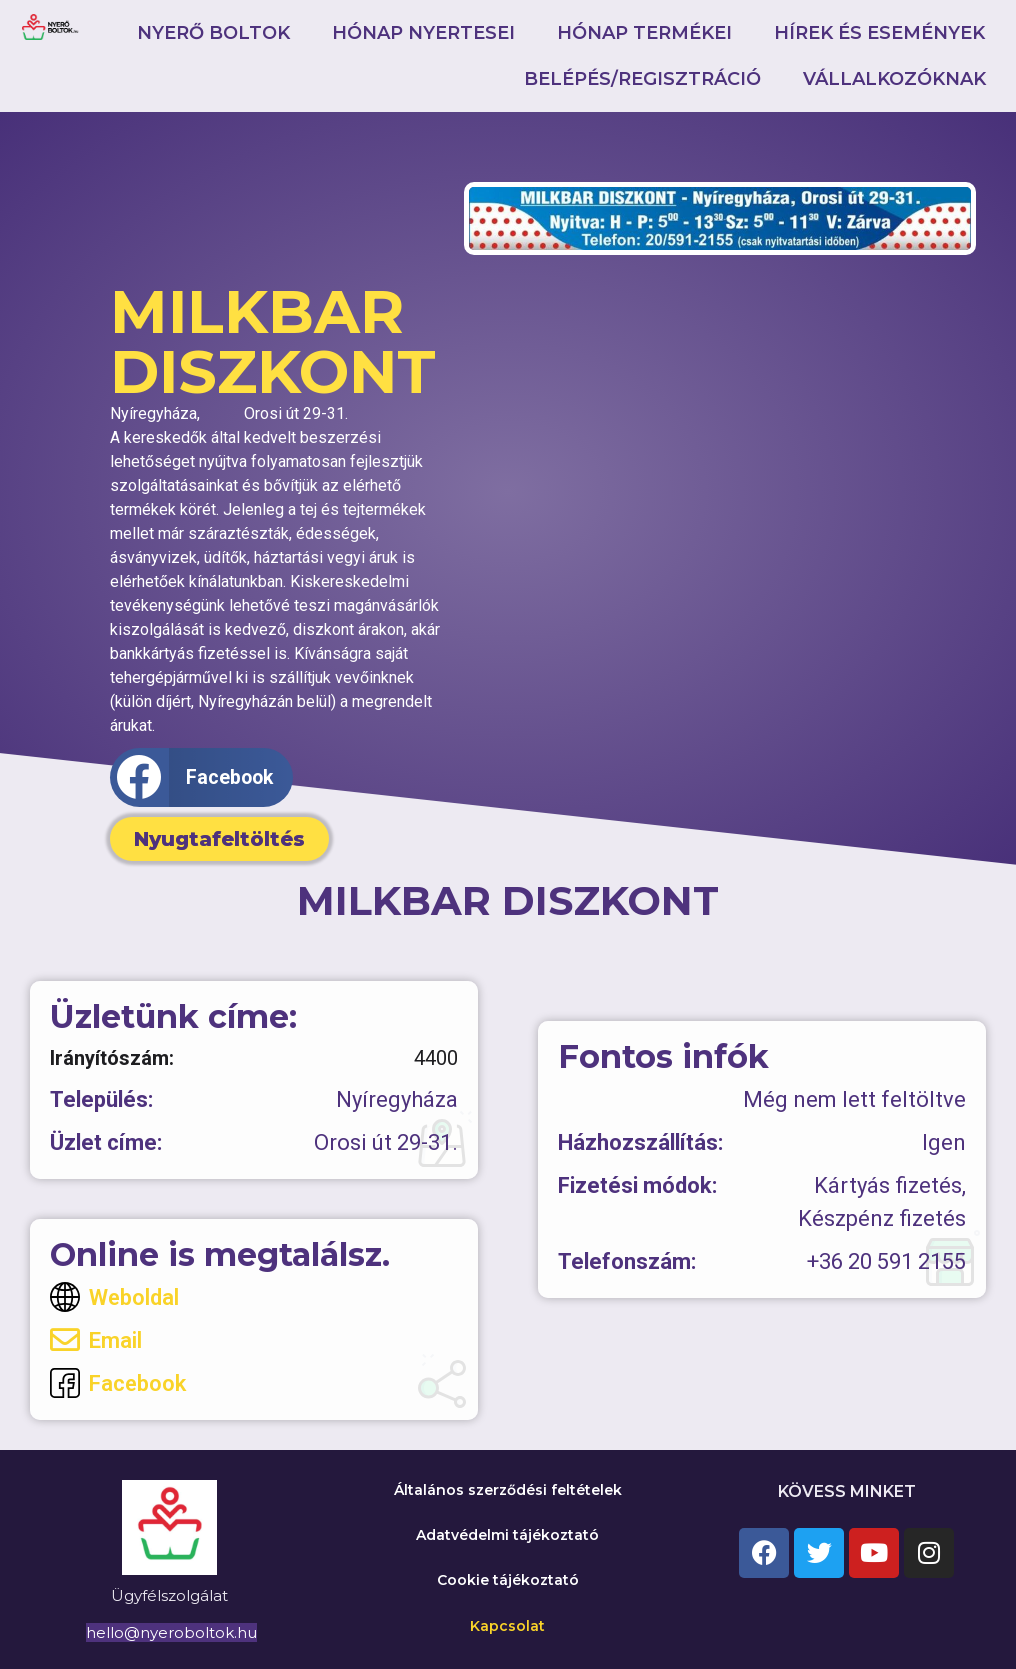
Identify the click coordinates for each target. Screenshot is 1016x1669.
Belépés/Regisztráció (642, 79)
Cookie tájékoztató (508, 1580)
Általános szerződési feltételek (508, 1490)
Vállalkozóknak (894, 79)
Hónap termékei (644, 33)
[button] (201, 777)
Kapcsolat (507, 1626)
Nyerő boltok (213, 33)
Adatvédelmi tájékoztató (507, 1535)
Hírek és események (879, 33)
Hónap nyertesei (423, 33)
